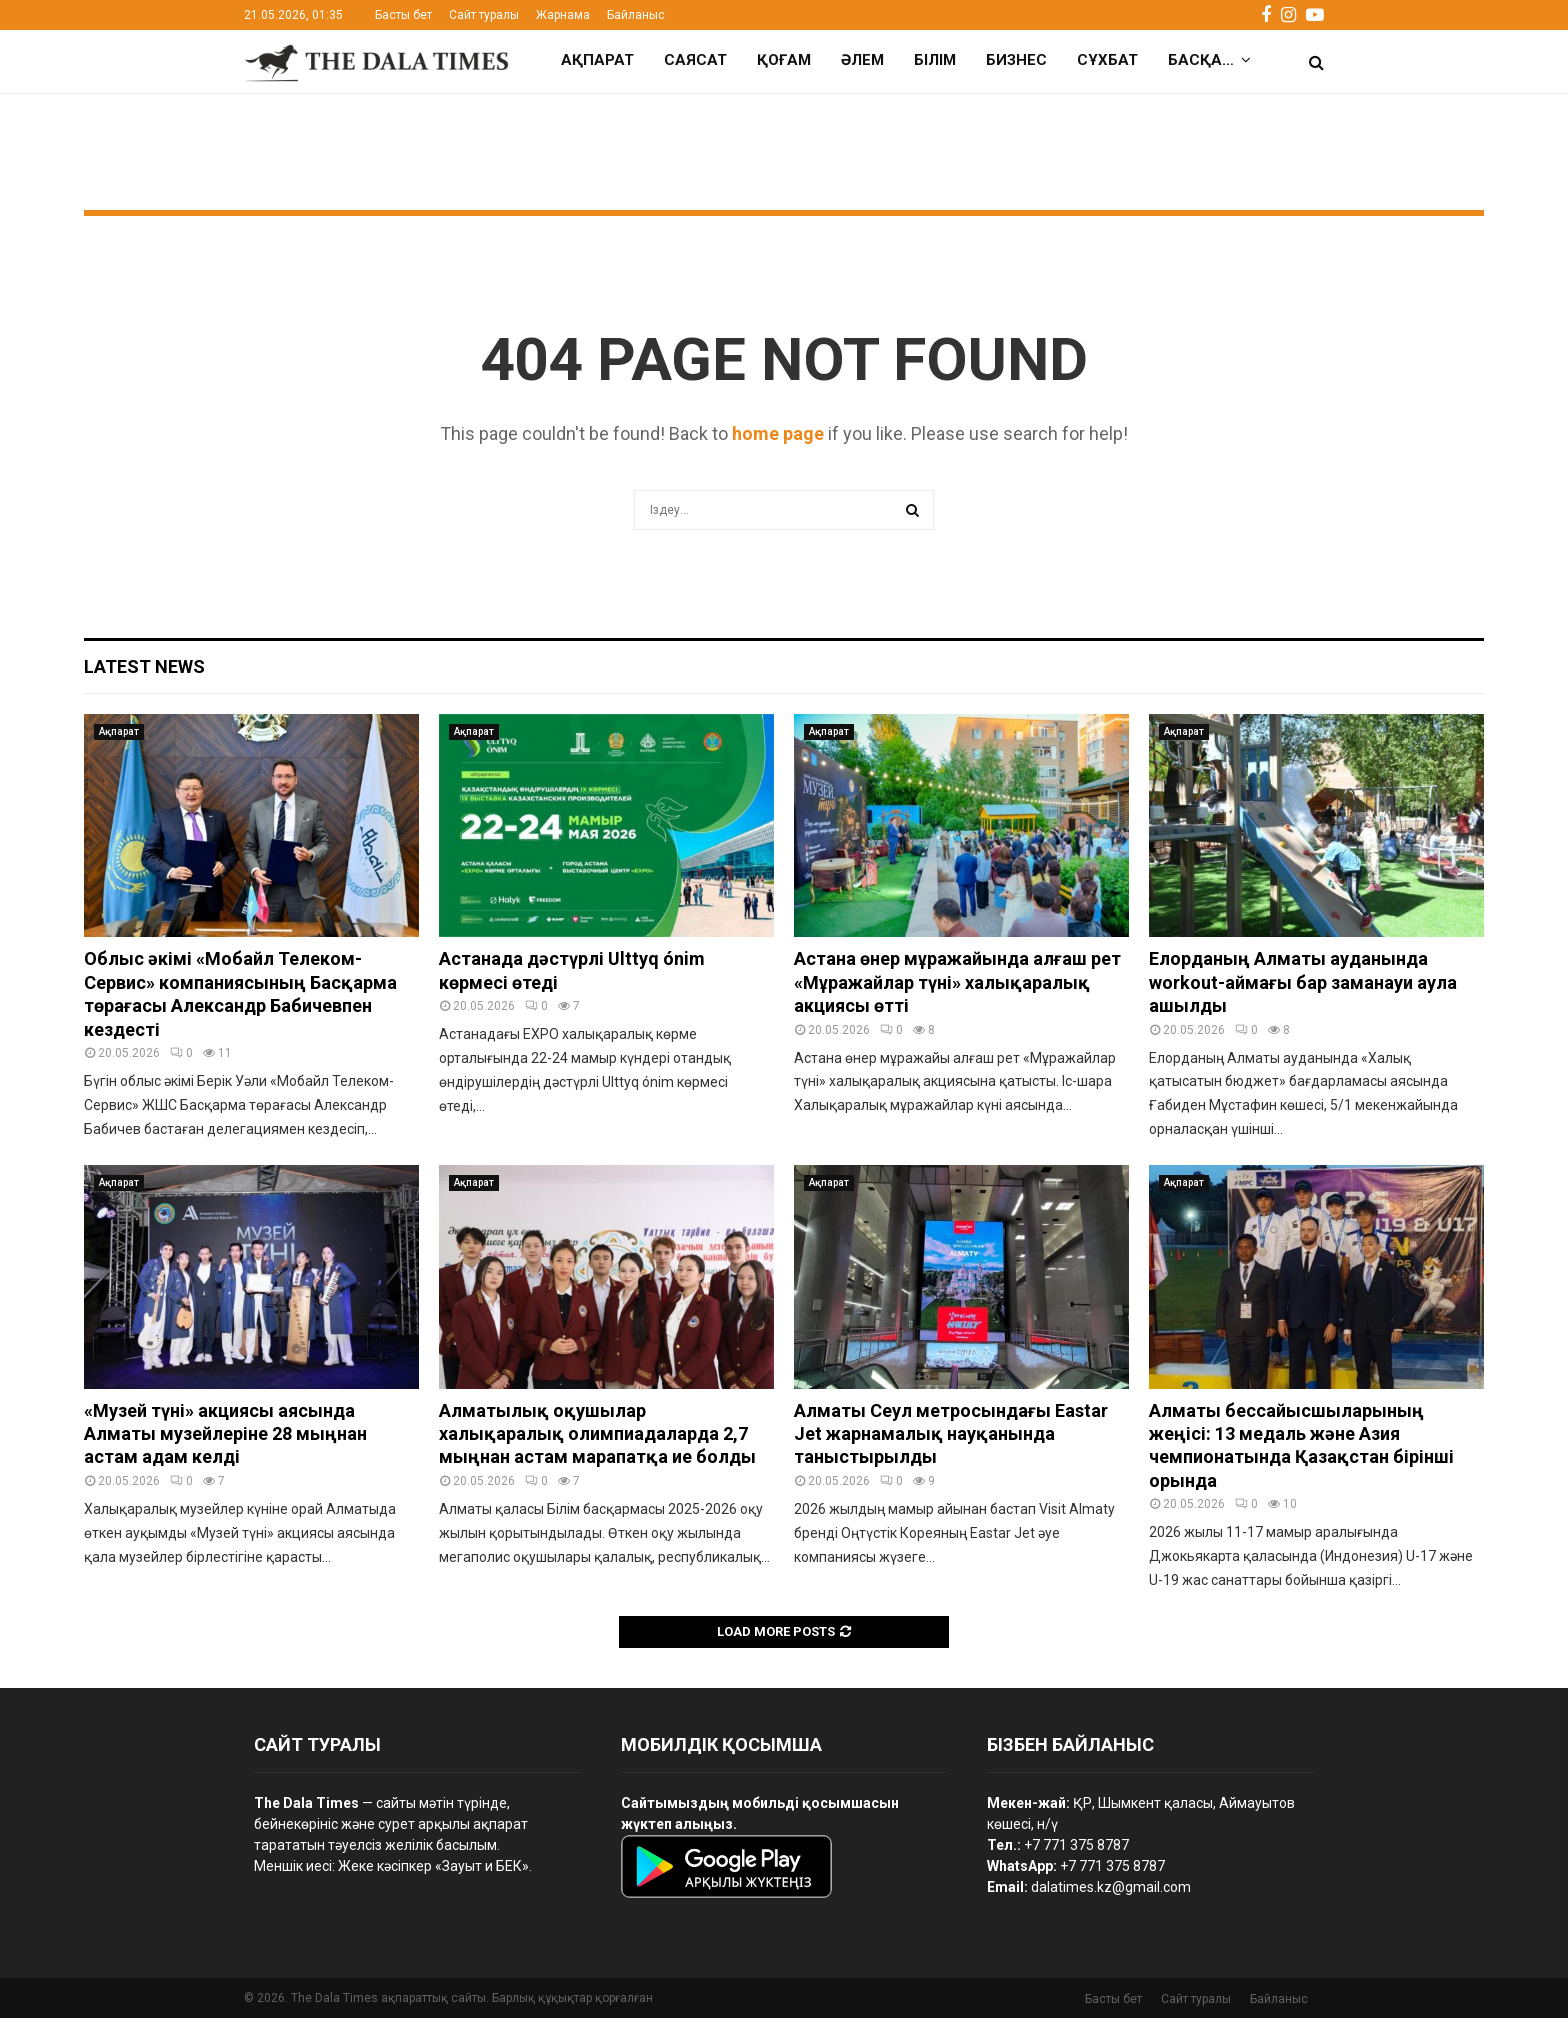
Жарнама (563, 15)
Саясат (695, 60)
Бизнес (1016, 60)
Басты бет (403, 15)
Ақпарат (597, 60)
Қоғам (784, 60)
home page (778, 437)
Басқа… (1201, 60)
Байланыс (636, 15)
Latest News (144, 670)
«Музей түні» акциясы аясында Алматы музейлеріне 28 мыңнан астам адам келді (225, 1438)
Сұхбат (1107, 60)
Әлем (862, 60)
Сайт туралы (484, 15)
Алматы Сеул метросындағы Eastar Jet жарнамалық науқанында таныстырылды (951, 1438)
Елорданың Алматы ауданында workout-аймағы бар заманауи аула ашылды (1303, 986)
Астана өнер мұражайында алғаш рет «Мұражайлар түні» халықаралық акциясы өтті (957, 986)
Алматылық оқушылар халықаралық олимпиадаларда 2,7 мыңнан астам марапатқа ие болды (597, 1438)
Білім (935, 60)
